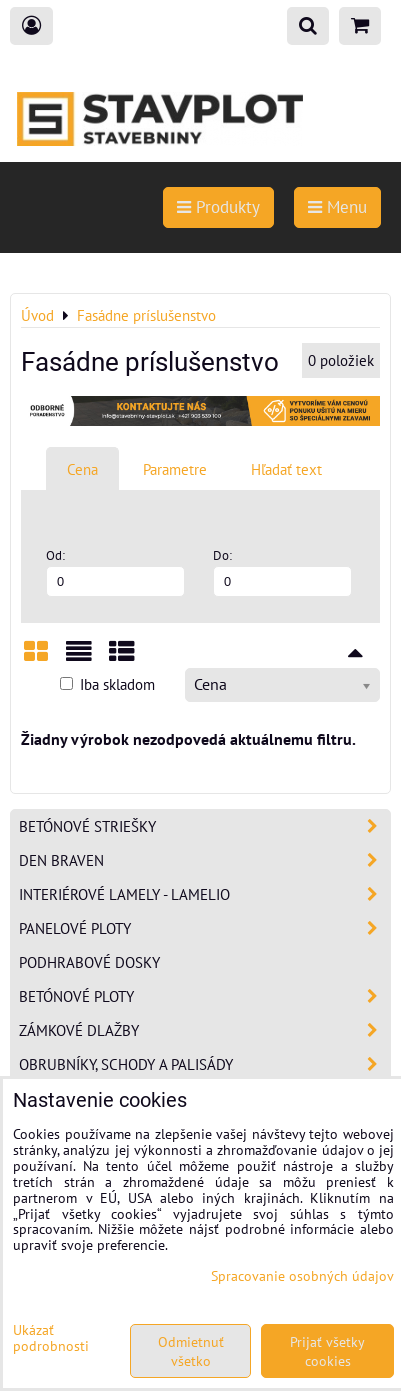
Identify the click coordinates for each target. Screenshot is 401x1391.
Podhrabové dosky (89, 962)
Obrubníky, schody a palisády (204, 1064)
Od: (115, 571)
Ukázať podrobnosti (51, 1338)
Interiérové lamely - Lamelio (204, 894)
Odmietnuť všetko (191, 1351)
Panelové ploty (204, 928)
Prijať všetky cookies (327, 1351)
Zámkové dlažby (204, 1030)
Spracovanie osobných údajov (302, 1275)
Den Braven (204, 860)
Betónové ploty (204, 996)
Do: (282, 571)
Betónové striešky (204, 826)
